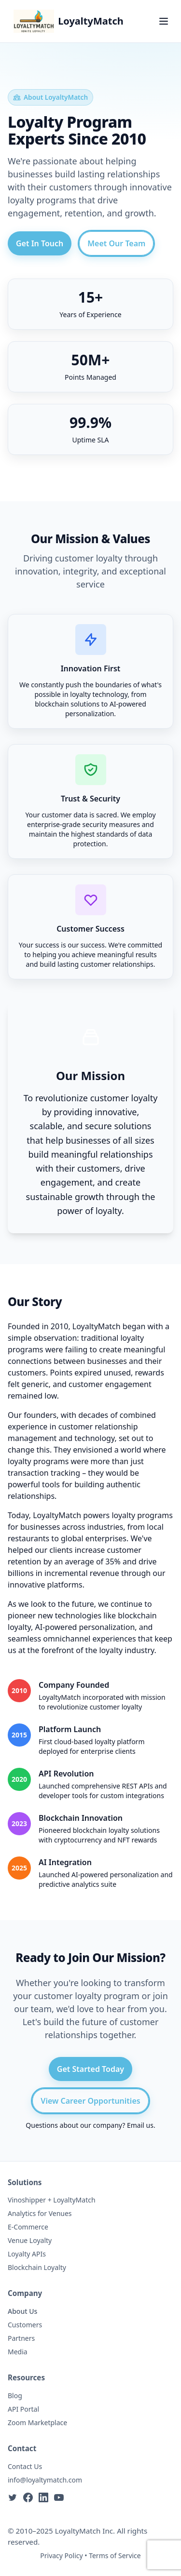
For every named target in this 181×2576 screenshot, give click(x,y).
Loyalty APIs (27, 2253)
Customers (25, 2324)
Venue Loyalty (30, 2240)
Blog (15, 2395)
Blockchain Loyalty (37, 2267)
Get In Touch (39, 243)
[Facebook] (28, 2497)
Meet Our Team (116, 243)
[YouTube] (59, 2497)
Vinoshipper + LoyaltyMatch (52, 2199)
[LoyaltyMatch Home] (68, 21)
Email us (140, 2125)
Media (18, 2351)
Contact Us (25, 2466)
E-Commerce (28, 2226)
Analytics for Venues (40, 2213)
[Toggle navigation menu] (163, 21)
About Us (22, 2311)
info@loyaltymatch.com (45, 2479)
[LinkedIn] (43, 2497)
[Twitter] (12, 2497)
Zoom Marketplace (37, 2422)
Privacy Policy (61, 2555)
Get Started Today (90, 2069)
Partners (21, 2338)
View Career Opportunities (90, 2101)
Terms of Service (115, 2555)
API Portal (23, 2409)
